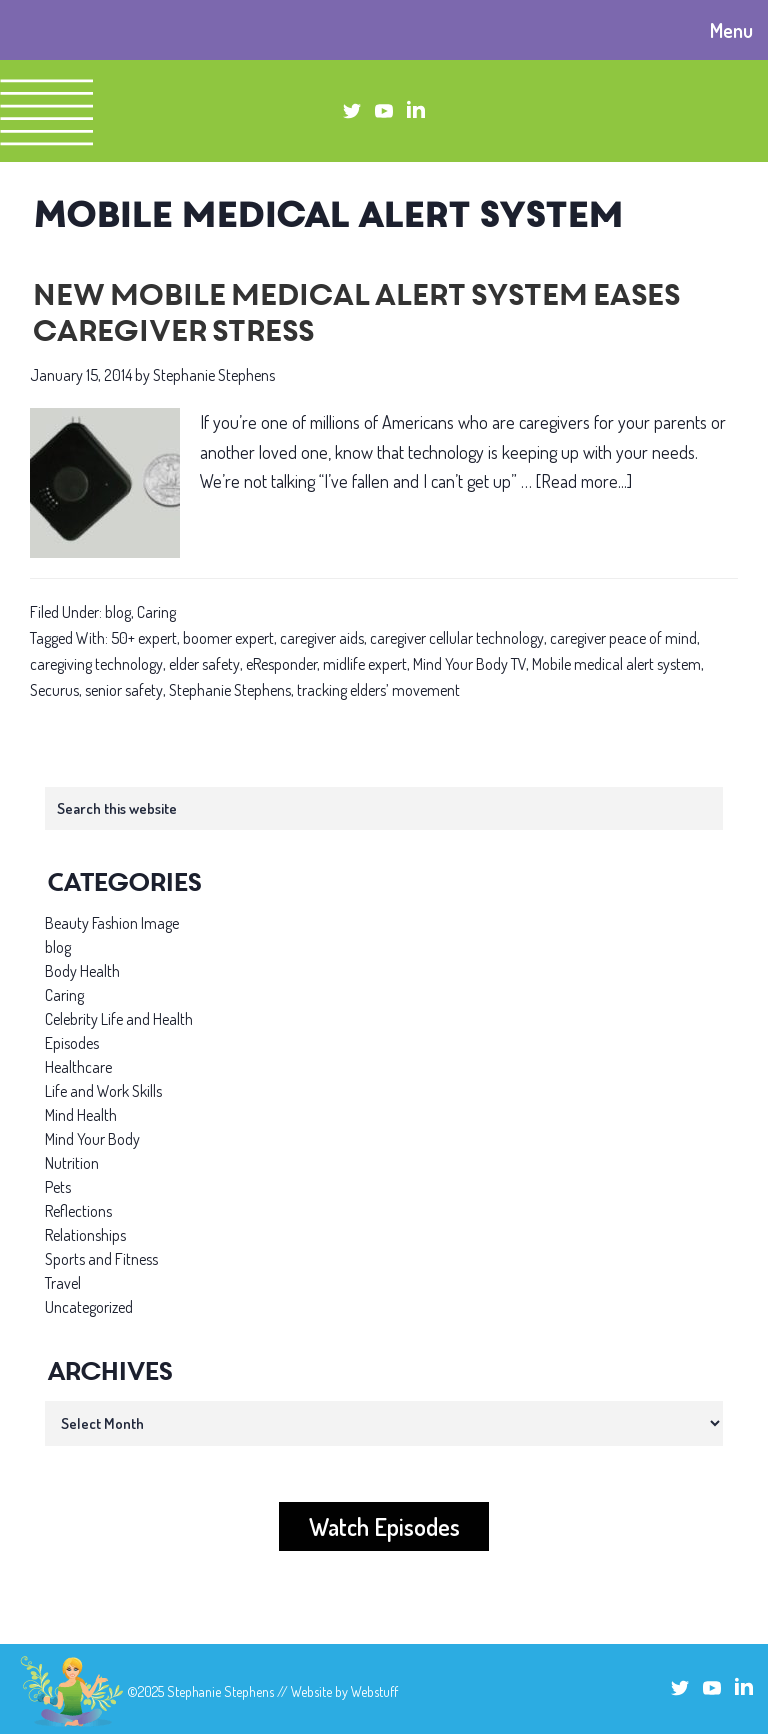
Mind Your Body (92, 1139)
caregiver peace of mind (623, 638)
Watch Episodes (384, 1526)
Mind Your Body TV (469, 664)
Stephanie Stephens (230, 690)
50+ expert (144, 638)
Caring (156, 612)
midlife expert (365, 664)
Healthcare (78, 1067)
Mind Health (81, 1115)
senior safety (124, 690)
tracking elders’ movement (378, 690)
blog (118, 612)
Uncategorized (89, 1307)
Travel (63, 1283)
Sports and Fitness (101, 1259)
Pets (58, 1187)
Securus (54, 690)
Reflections (78, 1211)
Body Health (82, 971)
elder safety (204, 664)
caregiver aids (322, 638)
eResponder (281, 664)
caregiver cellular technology (457, 638)
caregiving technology (96, 664)
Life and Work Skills (103, 1091)
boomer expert (228, 638)
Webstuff (374, 1691)
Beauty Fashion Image (112, 923)
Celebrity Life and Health (119, 1019)
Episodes (72, 1043)
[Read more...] (584, 481)
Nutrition (72, 1163)
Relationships (85, 1235)
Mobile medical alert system (616, 664)
